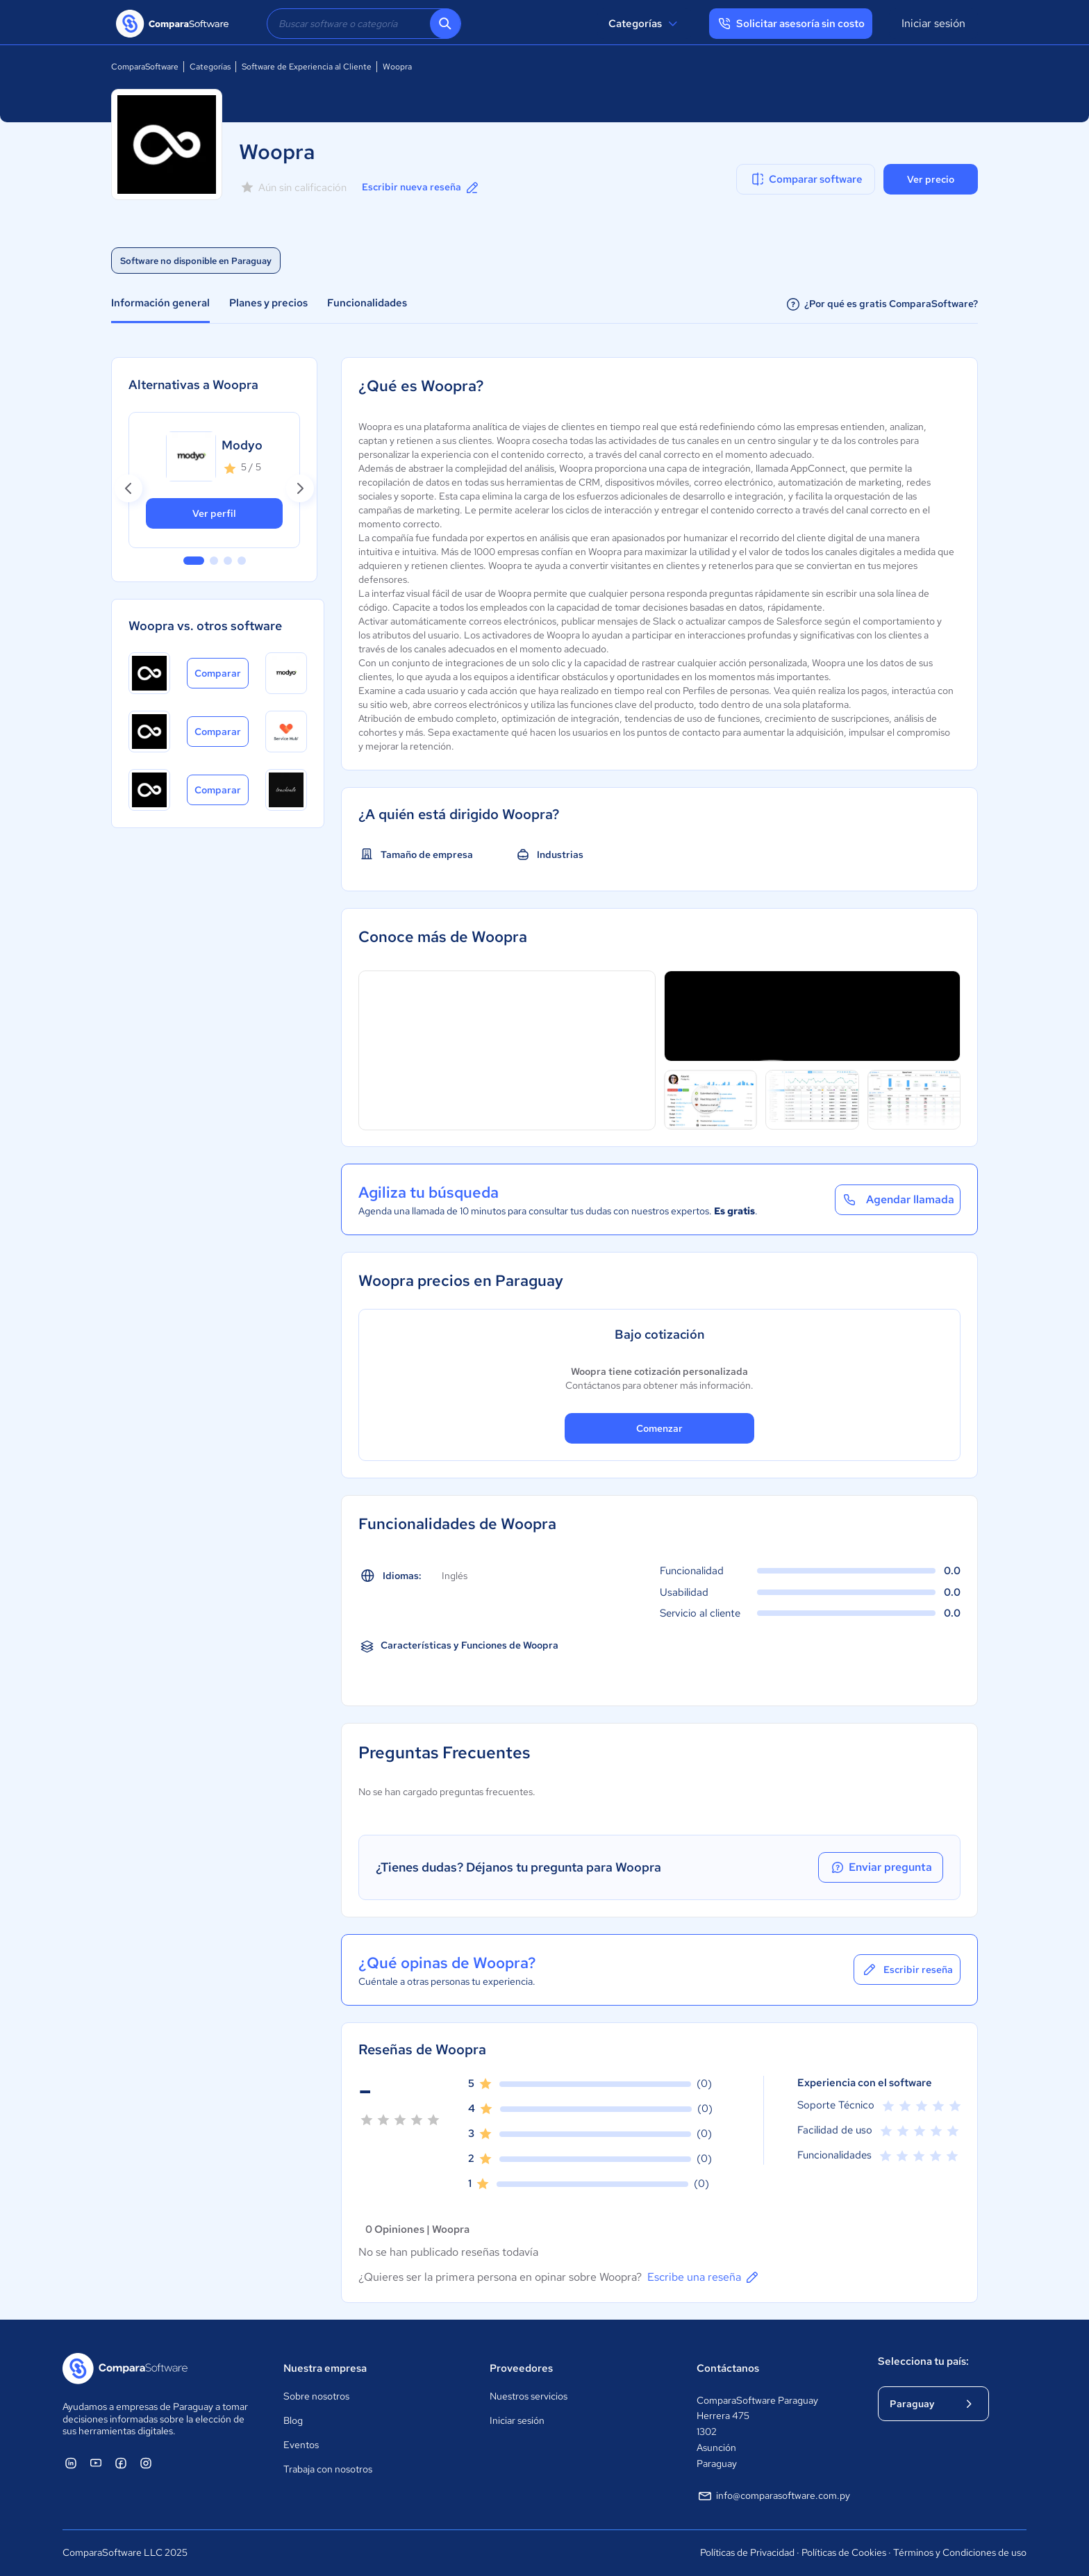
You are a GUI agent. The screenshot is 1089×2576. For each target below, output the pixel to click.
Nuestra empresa (325, 2368)
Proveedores (521, 2368)
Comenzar (659, 1428)
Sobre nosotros (316, 2396)
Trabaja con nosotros (327, 2469)
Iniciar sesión (933, 23)
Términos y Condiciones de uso (959, 2552)
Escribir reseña (907, 1969)
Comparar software (806, 179)
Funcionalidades (367, 303)
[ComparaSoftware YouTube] (96, 2462)
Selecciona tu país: (923, 2361)
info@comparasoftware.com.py (773, 2496)
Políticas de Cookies (843, 2552)
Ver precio (930, 179)
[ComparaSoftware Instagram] (146, 2462)
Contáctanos (728, 2368)
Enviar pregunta (880, 1867)
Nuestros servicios (528, 2396)
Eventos (301, 2444)
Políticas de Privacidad (747, 2552)
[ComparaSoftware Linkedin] (71, 2462)
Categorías (644, 23)
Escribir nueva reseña (421, 187)
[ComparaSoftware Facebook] (121, 2462)
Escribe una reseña (703, 2277)
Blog (293, 2420)
